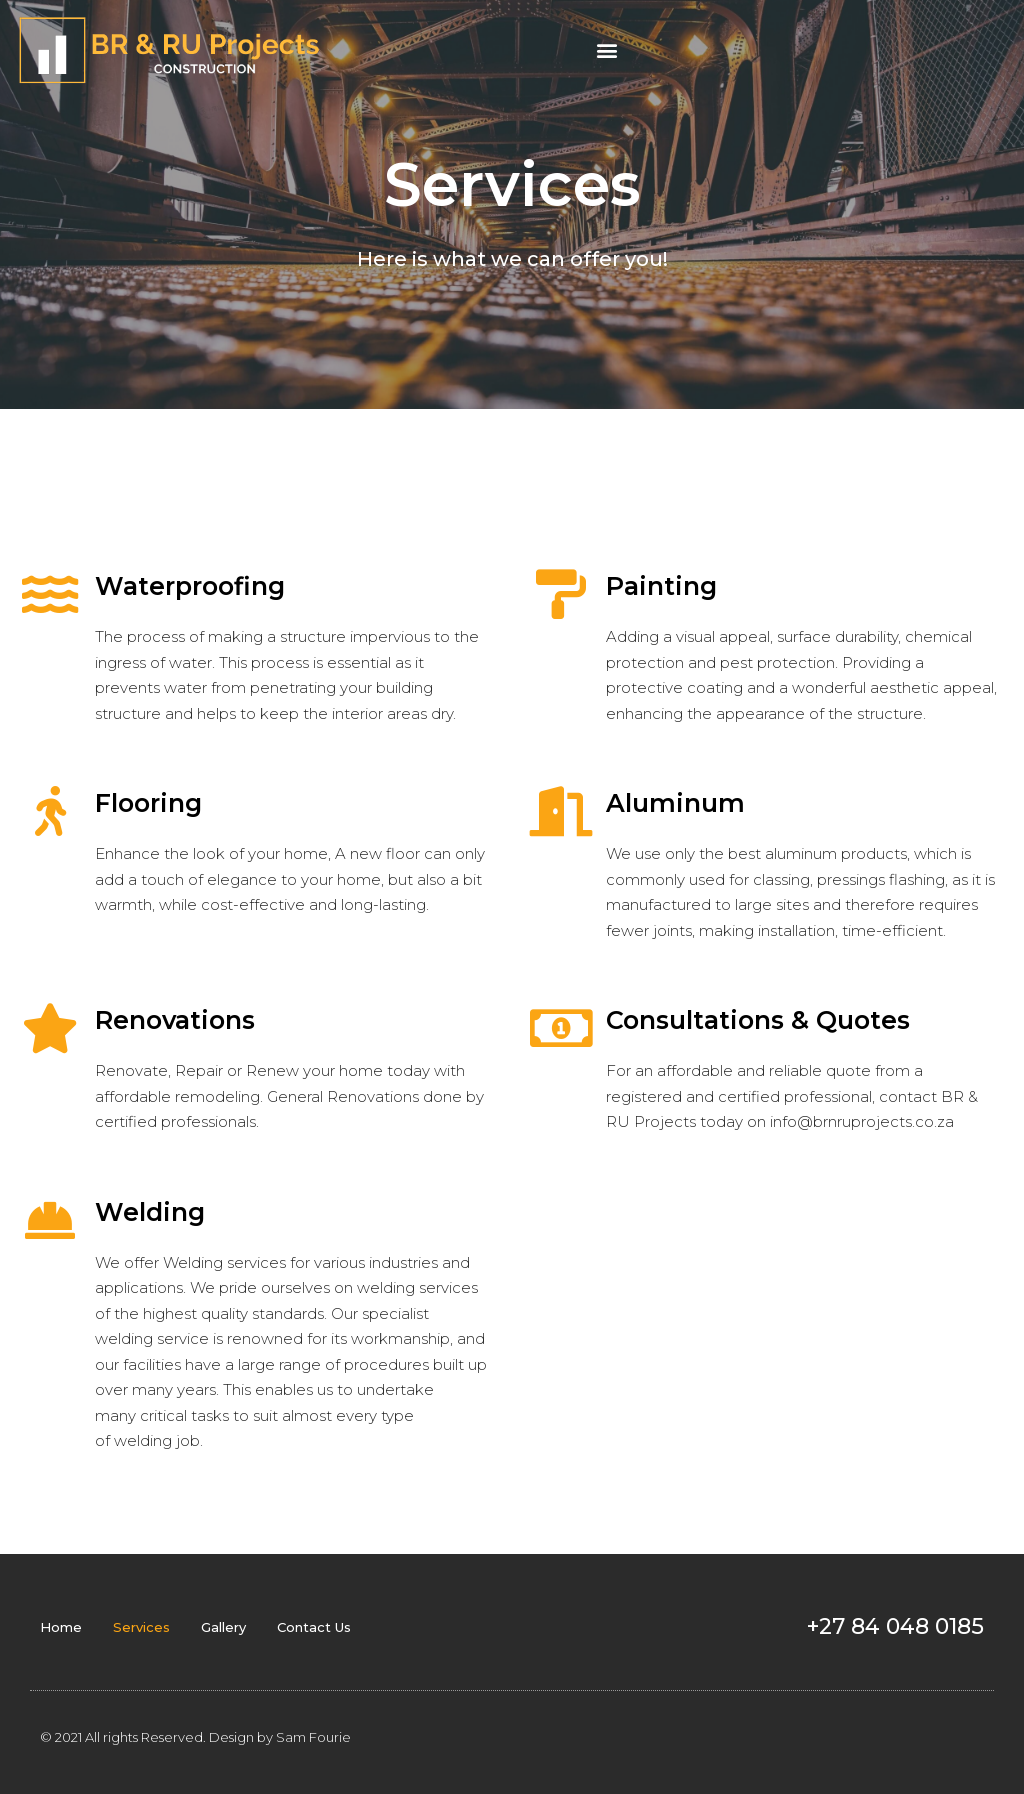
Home (61, 1627)
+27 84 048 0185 (895, 1626)
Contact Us (314, 1627)
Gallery (223, 1627)
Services (141, 1627)
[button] (606, 50)
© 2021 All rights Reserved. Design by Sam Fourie (195, 1737)
